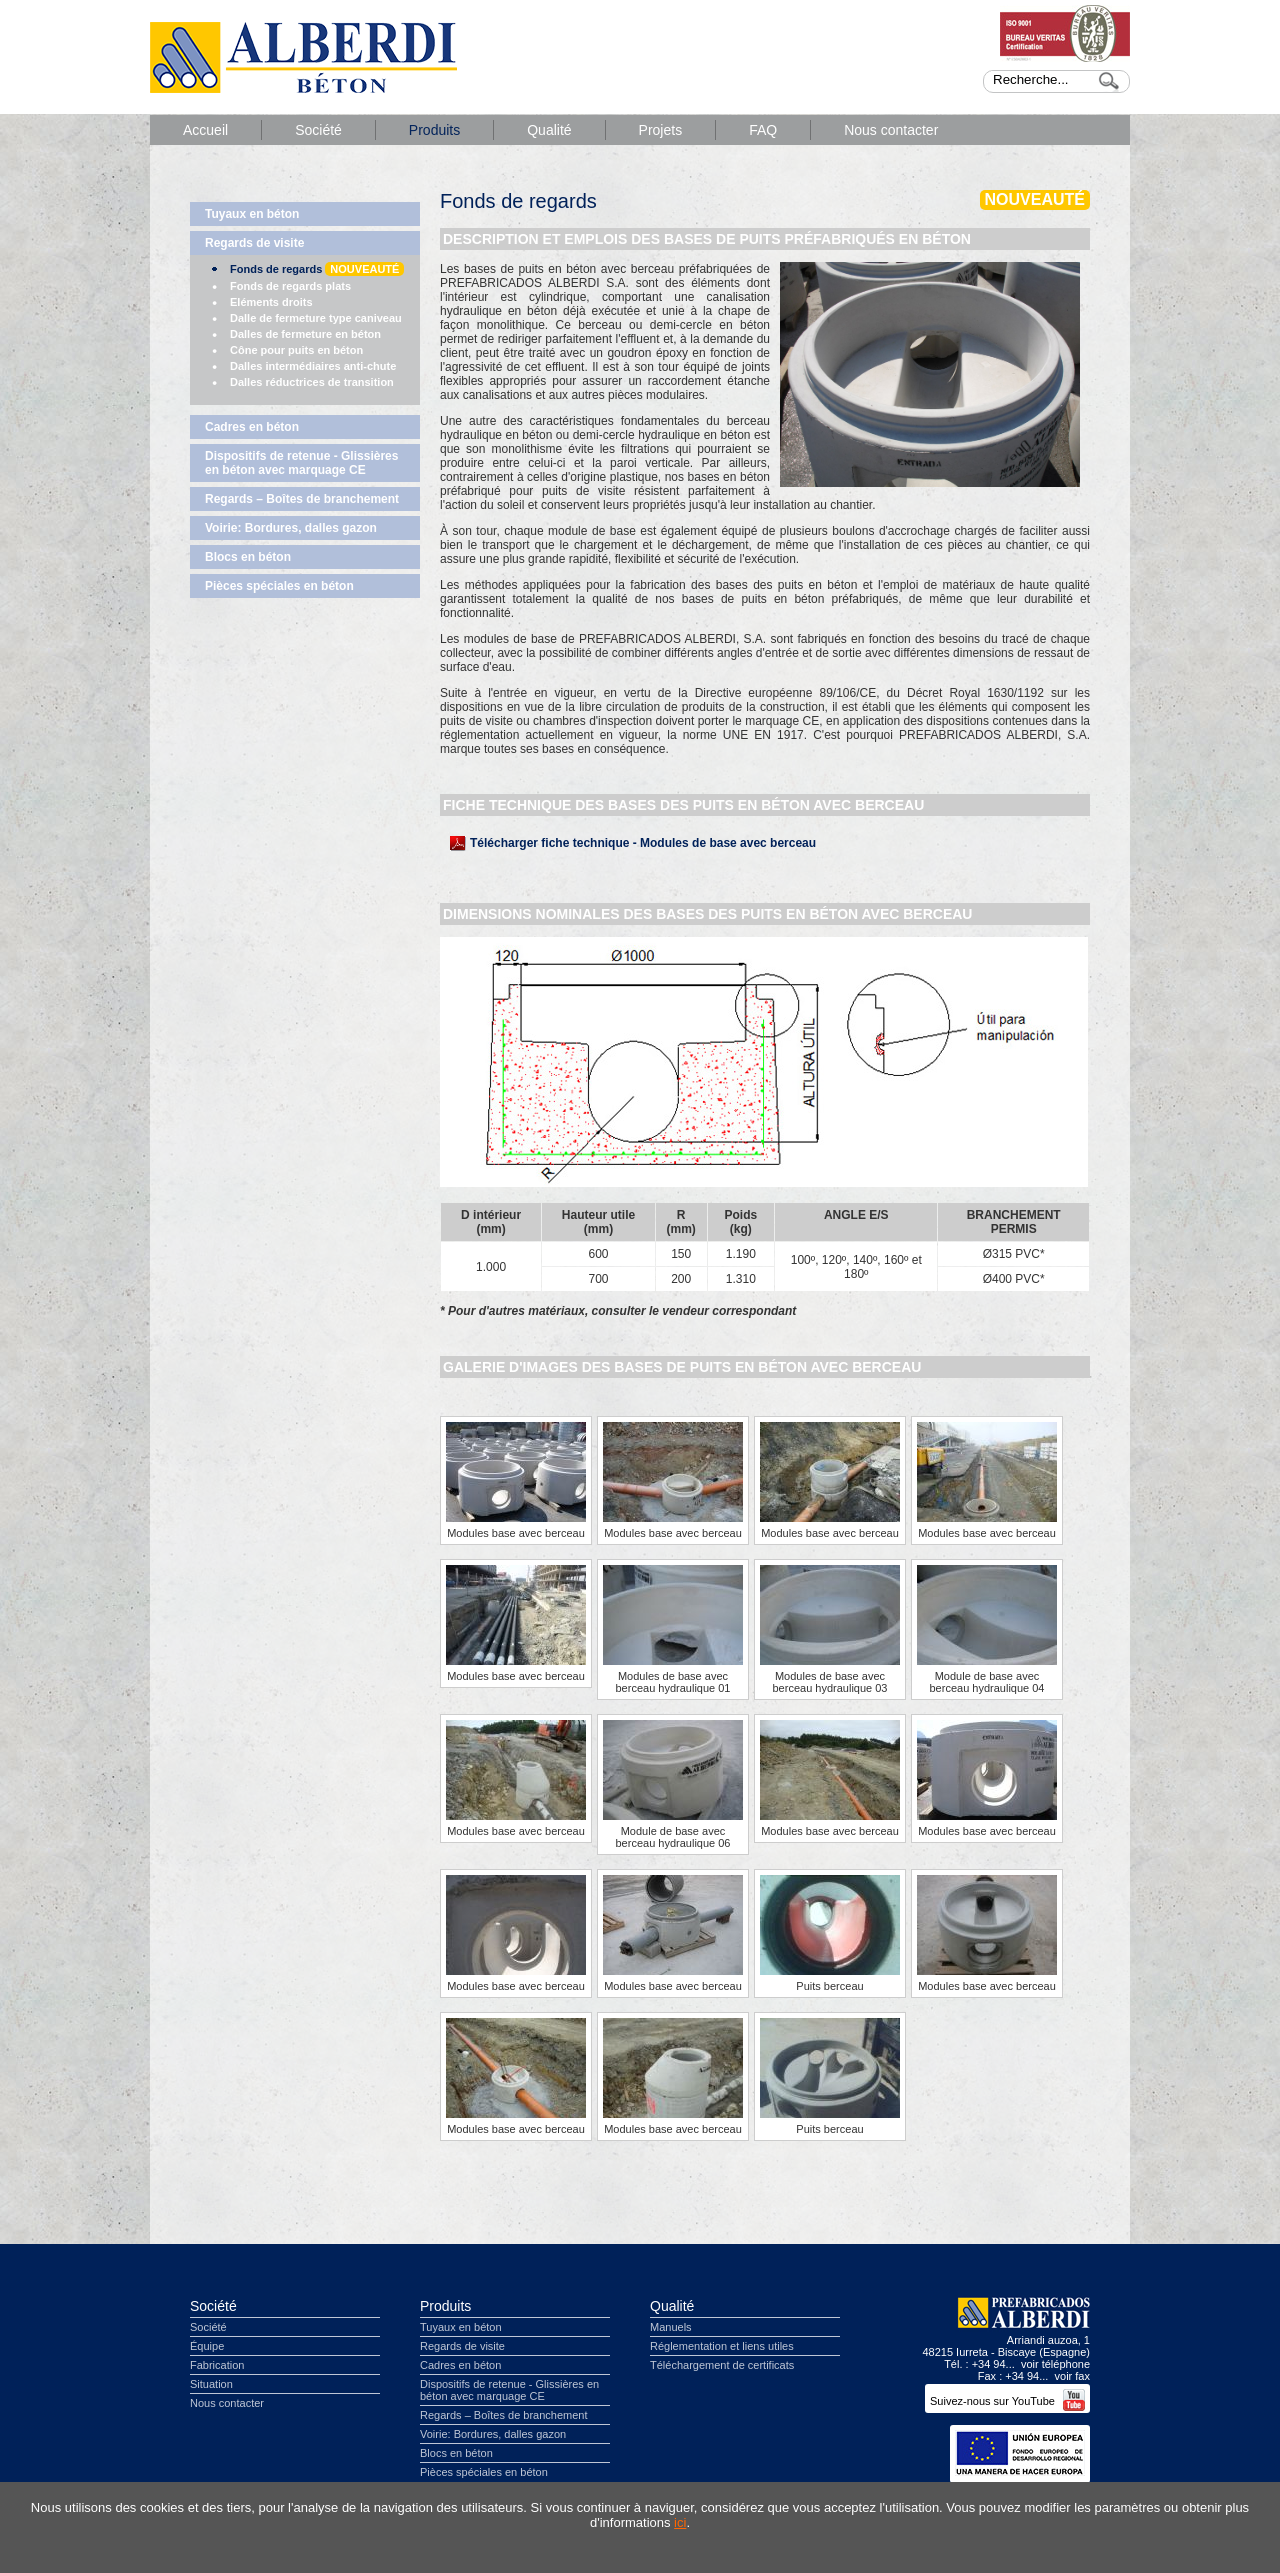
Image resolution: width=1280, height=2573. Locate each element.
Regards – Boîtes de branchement (302, 499)
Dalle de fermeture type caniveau (316, 318)
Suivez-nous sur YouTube (1007, 2401)
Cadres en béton (252, 427)
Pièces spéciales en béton (279, 586)
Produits (434, 130)
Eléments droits (271, 302)
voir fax (1072, 2376)
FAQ (763, 130)
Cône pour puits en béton (296, 350)
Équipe (207, 2346)
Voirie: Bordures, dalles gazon (291, 528)
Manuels (671, 2327)
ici (680, 2522)
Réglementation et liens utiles (722, 2346)
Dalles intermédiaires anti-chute (313, 366)
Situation (211, 2384)
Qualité (549, 130)
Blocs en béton (248, 557)
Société (318, 130)
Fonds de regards (317, 269)
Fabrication (217, 2365)
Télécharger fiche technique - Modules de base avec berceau (643, 843)
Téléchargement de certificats (722, 2365)
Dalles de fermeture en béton (305, 334)
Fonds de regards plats (290, 286)
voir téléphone (1055, 2364)
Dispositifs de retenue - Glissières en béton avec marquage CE (301, 463)
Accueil (205, 130)
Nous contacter (891, 130)
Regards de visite (254, 243)
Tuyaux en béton (252, 214)
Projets (661, 130)
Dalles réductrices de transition (312, 382)
